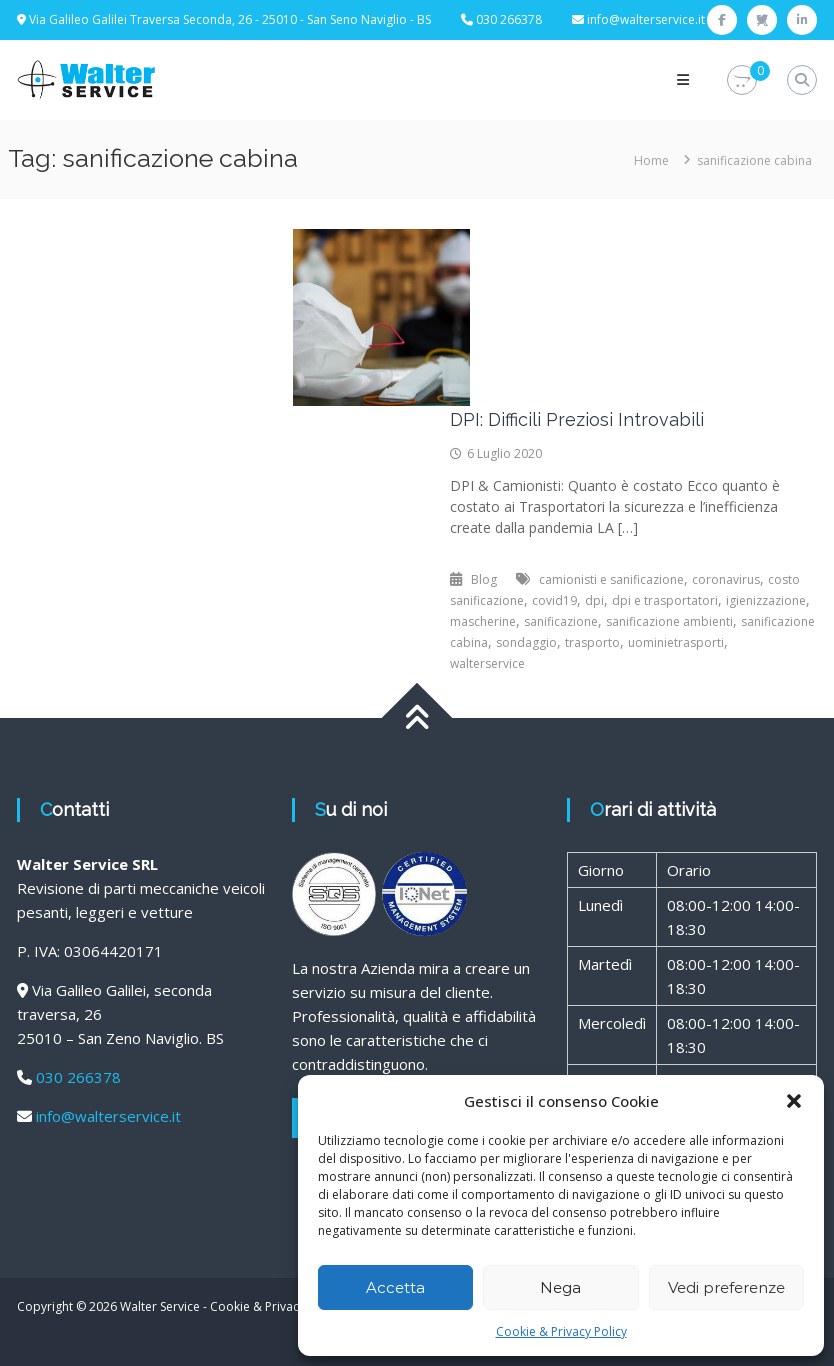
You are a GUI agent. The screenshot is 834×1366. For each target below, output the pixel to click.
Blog (484, 579)
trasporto (592, 642)
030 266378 (78, 1077)
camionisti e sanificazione (611, 579)
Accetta (395, 1287)
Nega (560, 1287)
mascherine (483, 621)
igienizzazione (766, 600)
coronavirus (726, 579)
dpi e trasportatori (665, 600)
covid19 (554, 600)
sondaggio (526, 642)
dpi (594, 600)
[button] (794, 1101)
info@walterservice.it (646, 19)
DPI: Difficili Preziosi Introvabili (577, 419)
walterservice (487, 663)
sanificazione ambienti (669, 621)
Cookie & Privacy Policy (561, 1331)
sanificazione (561, 621)
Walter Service (160, 1306)
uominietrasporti (676, 642)
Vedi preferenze (726, 1287)
